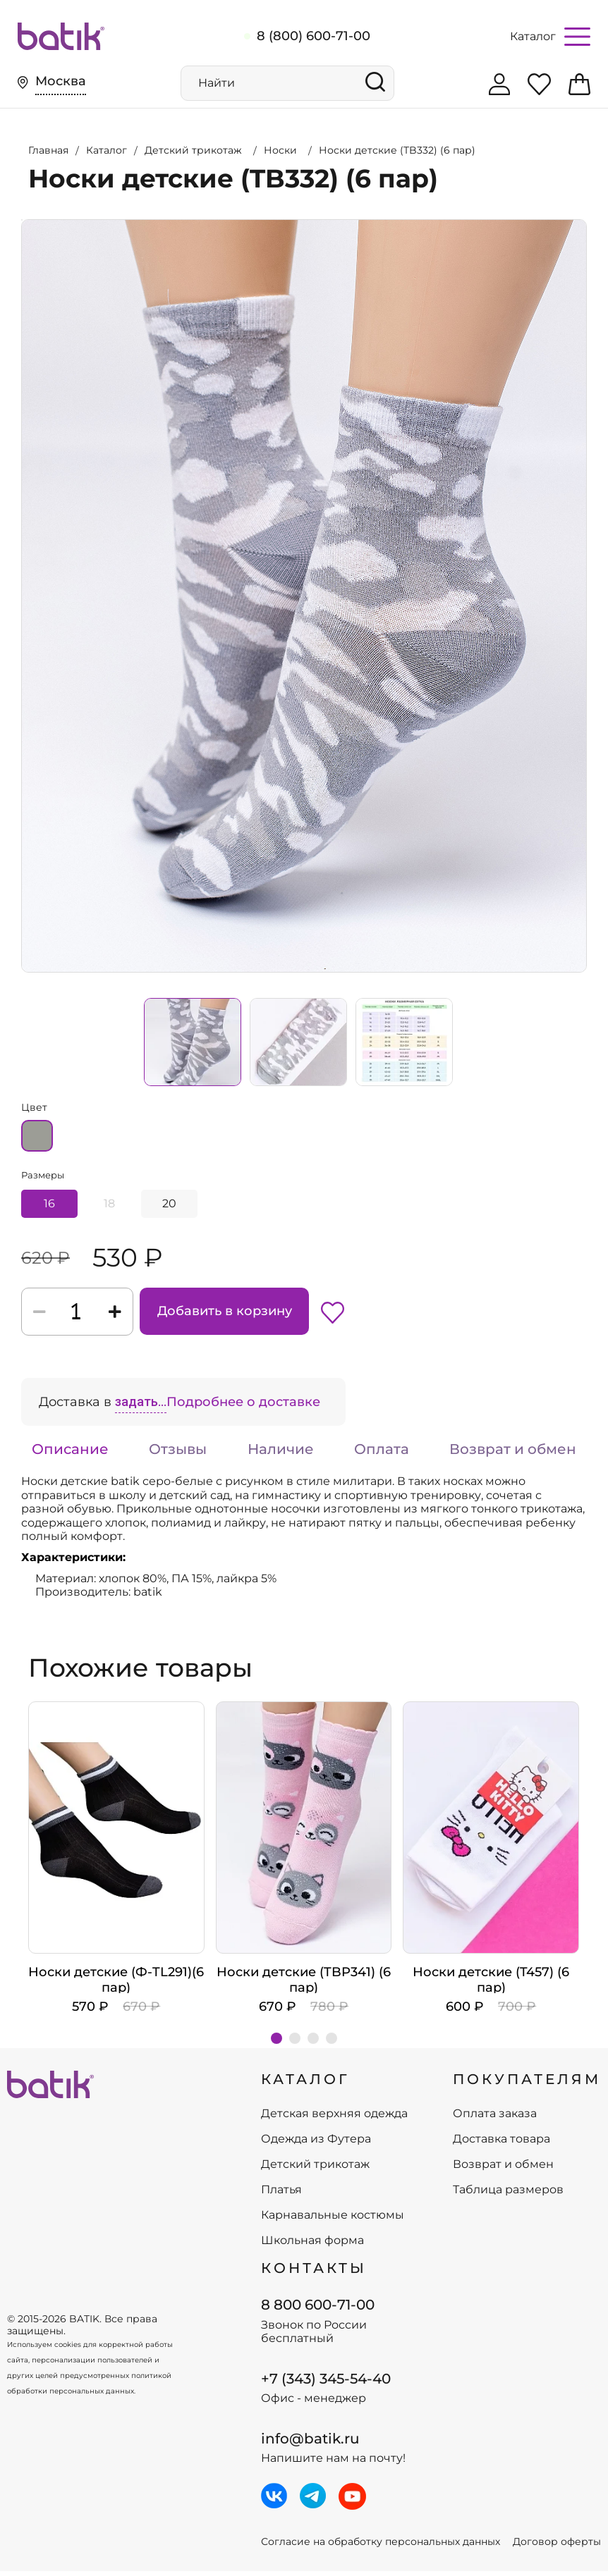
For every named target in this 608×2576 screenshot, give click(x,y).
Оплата (381, 1454)
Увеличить (22, 215)
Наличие (281, 1454)
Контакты (314, 2272)
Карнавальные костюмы (332, 2220)
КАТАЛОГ (305, 2084)
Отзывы (178, 1454)
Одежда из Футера (316, 2144)
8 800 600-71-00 (318, 2310)
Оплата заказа (495, 2118)
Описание (70, 1454)
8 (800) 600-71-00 (313, 36)
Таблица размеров (508, 2194)
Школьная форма (312, 2245)
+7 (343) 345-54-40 (326, 2383)
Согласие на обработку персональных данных (380, 2547)
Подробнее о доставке (243, 1407)
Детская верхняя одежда (334, 2118)
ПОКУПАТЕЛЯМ (527, 2084)
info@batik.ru (310, 2443)
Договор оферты (557, 2547)
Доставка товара (501, 2144)
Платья (281, 2194)
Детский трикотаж (315, 2169)
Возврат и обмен (512, 1454)
